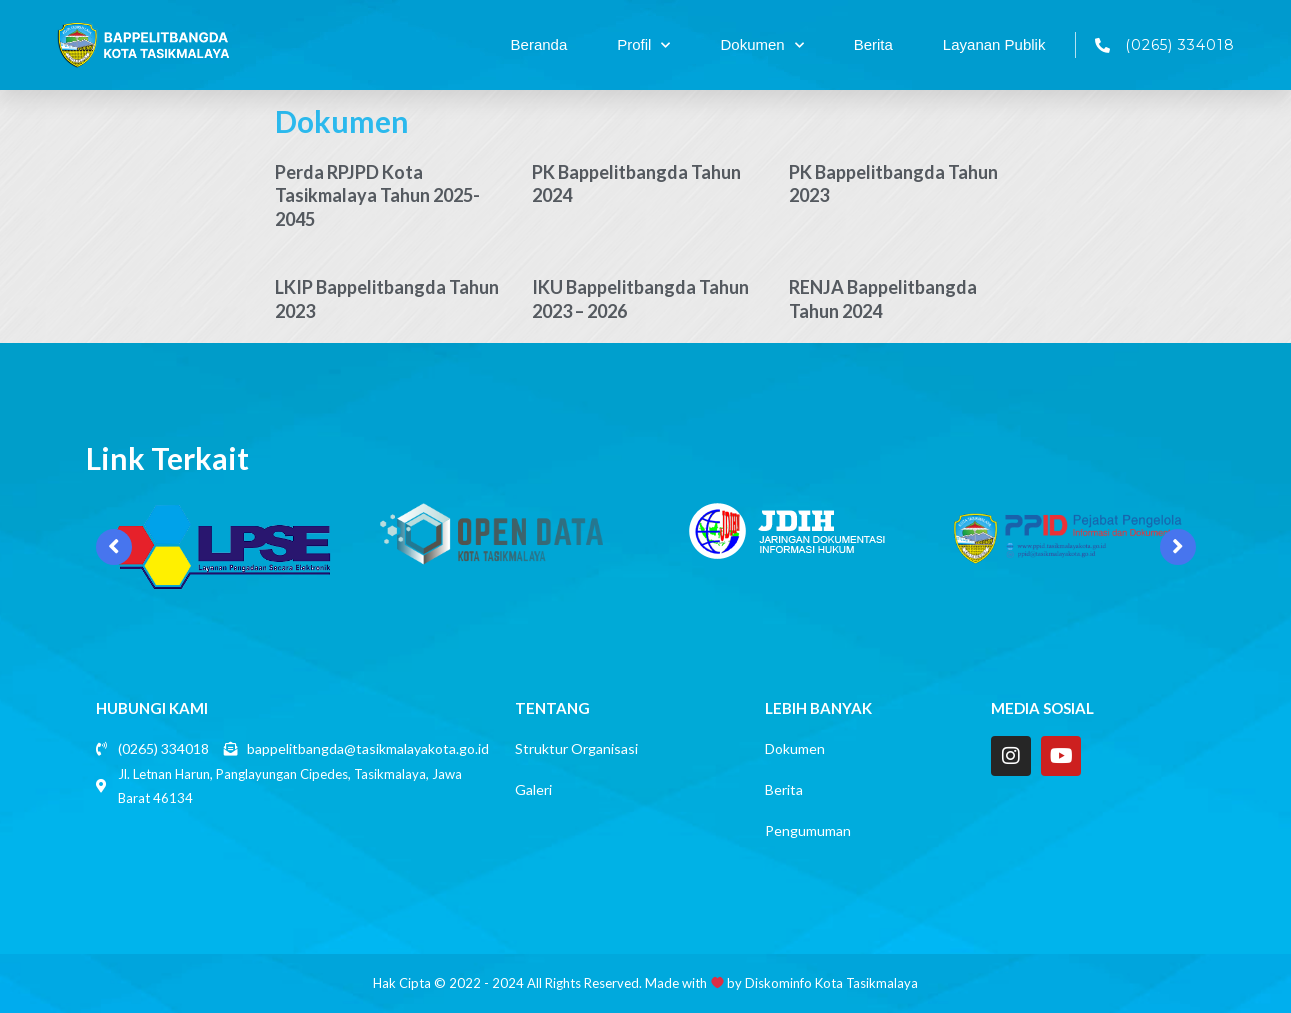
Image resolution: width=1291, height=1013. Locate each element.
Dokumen (761, 45)
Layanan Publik (994, 44)
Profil (643, 45)
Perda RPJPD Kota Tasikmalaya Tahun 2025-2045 (377, 195)
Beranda (539, 44)
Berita (873, 44)
